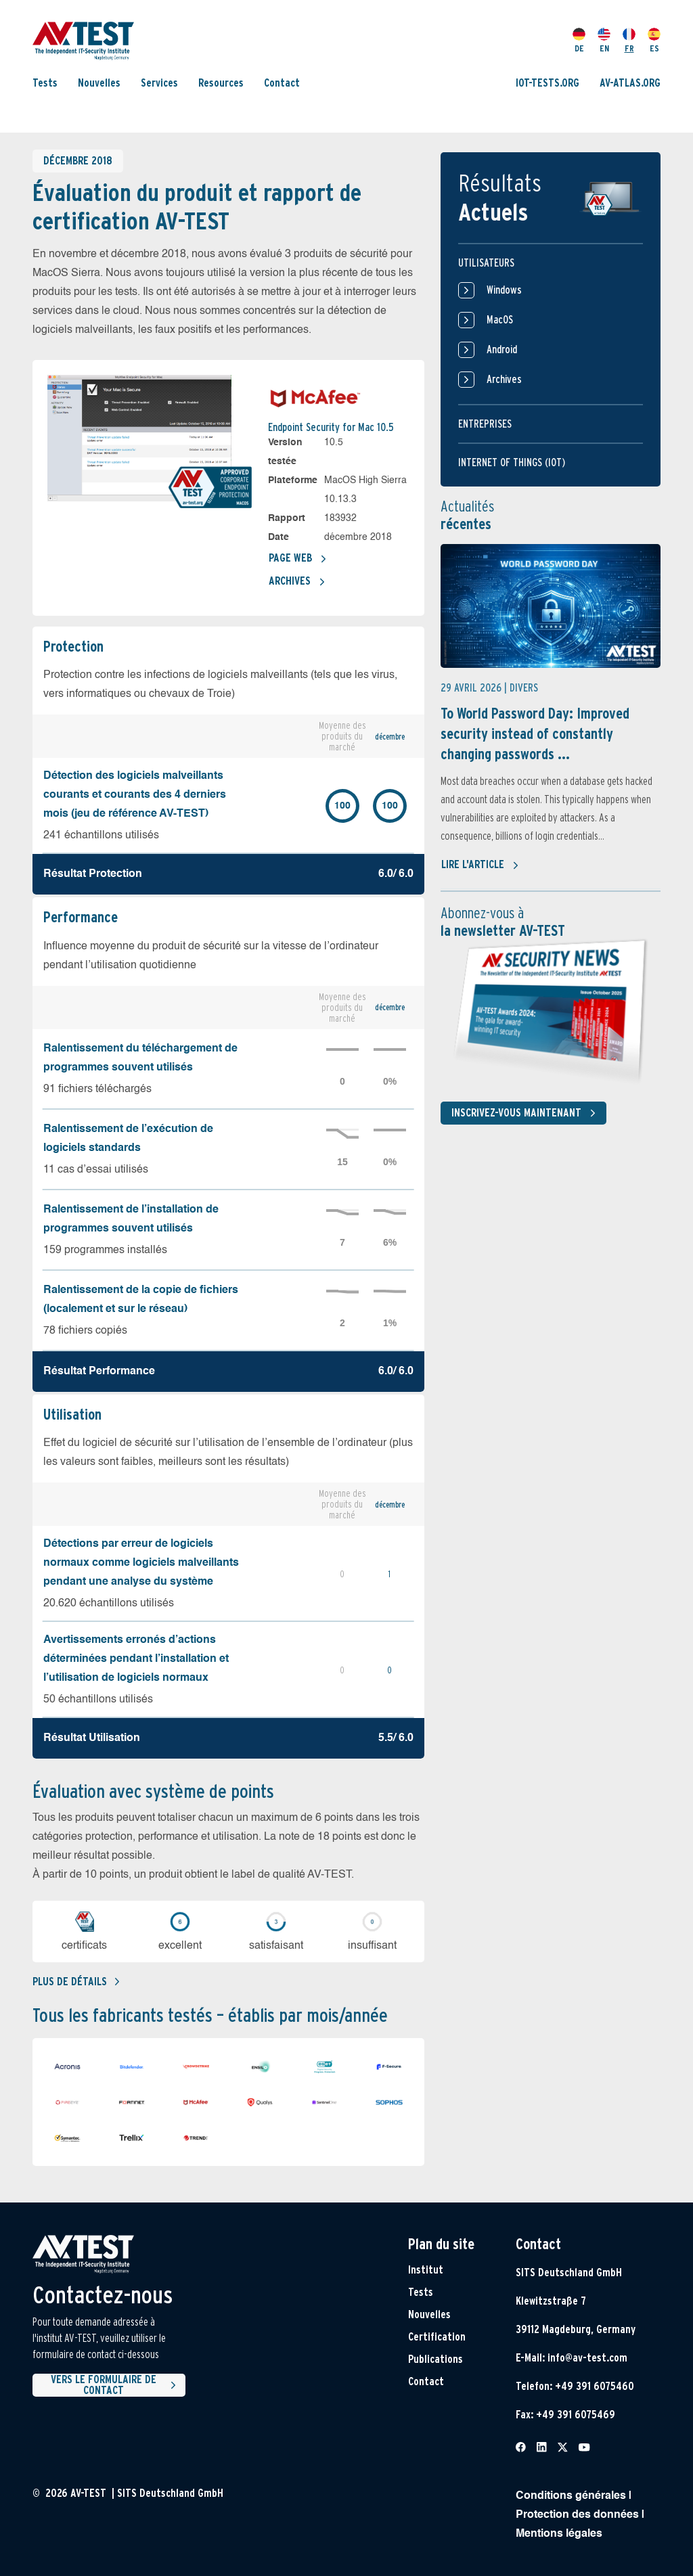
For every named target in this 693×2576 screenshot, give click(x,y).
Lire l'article (480, 865)
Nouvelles (99, 82)
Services (159, 82)
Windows (490, 290)
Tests (45, 82)
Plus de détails (75, 1981)
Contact (282, 82)
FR (629, 40)
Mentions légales (559, 2534)
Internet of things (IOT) (511, 462)
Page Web (298, 559)
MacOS (485, 320)
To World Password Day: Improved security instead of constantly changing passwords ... (535, 733)
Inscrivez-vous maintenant (526, 1113)
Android (487, 350)
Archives (297, 582)
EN (604, 40)
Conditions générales (571, 2496)
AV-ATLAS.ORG (630, 82)
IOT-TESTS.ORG (547, 82)
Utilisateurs (486, 262)
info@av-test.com (587, 2357)
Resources (221, 82)
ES (654, 40)
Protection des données (577, 2515)
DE (579, 40)
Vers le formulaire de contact (115, 2385)
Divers (524, 687)
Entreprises (485, 423)
